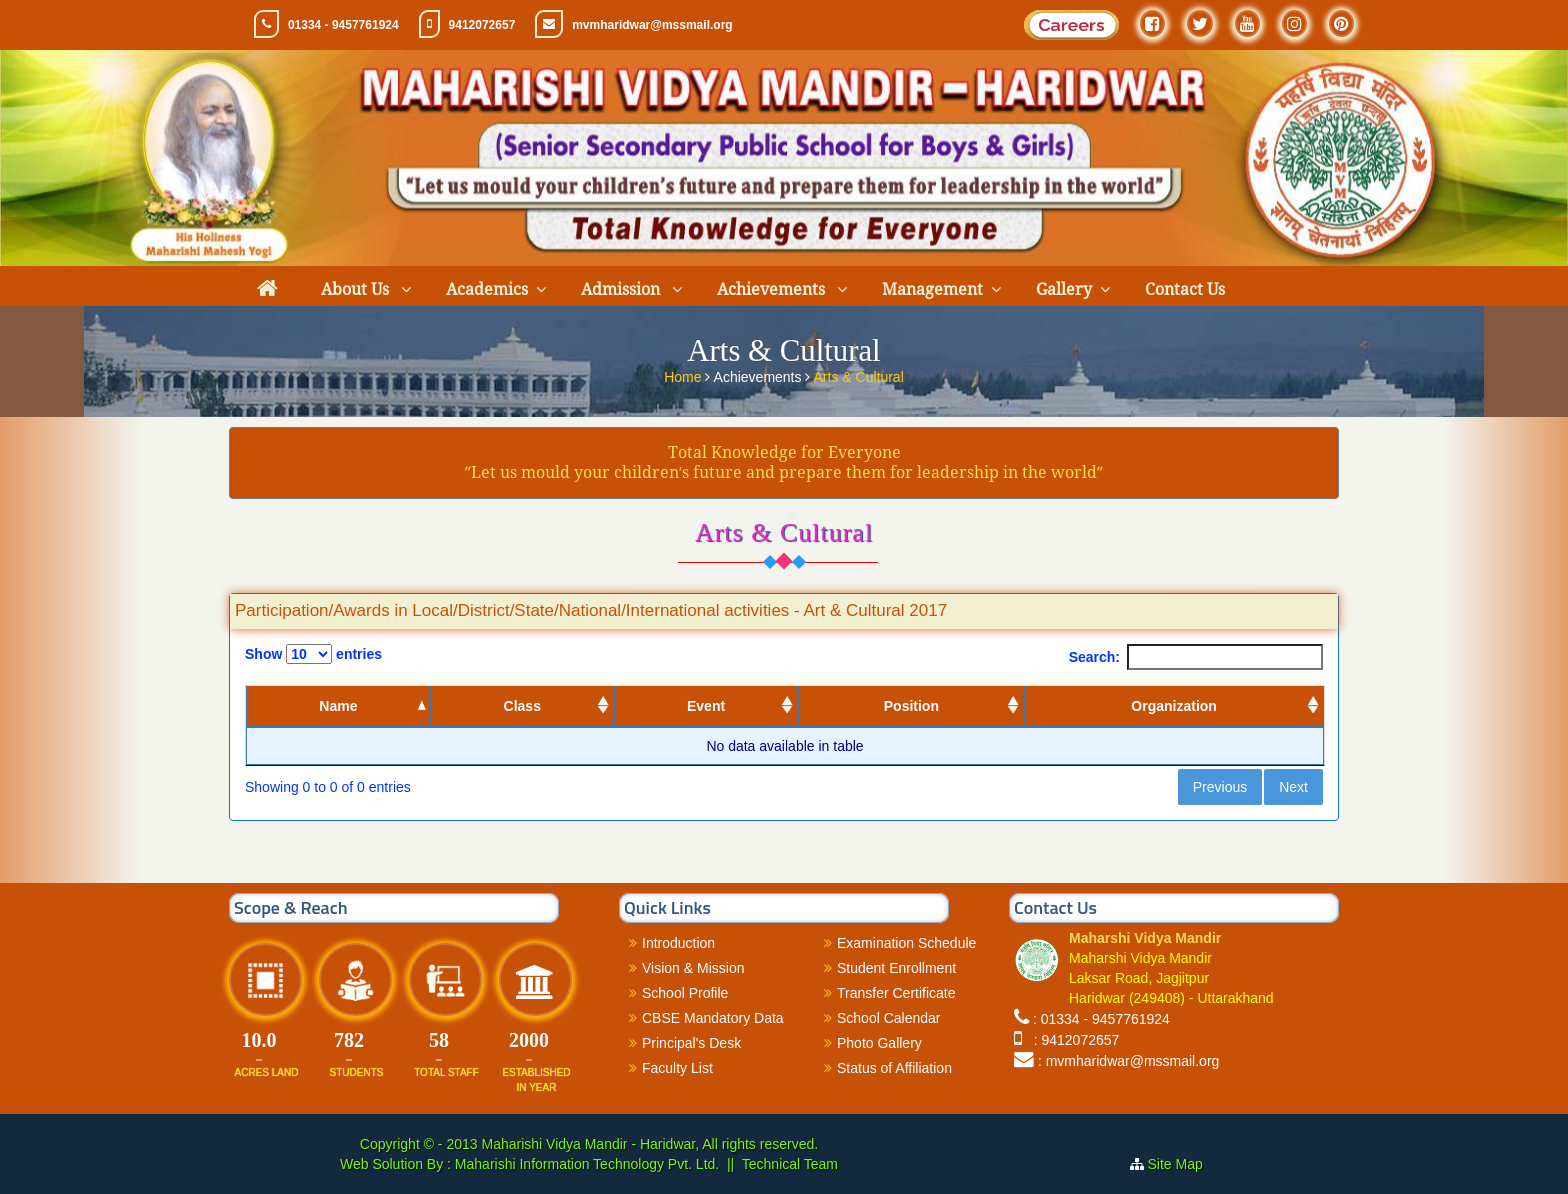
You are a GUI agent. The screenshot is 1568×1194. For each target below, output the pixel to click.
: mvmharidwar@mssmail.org (1128, 1061)
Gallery (1064, 289)
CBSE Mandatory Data (713, 1018)
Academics (487, 289)
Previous (1220, 787)
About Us (357, 289)
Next (1293, 787)
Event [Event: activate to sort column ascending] (706, 706)
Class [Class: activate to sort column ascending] (522, 706)
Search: (1196, 657)
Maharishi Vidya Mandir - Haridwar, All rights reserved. (649, 1144)
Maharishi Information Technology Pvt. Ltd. (585, 1164)
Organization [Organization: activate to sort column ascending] (1174, 706)
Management (932, 289)
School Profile (685, 993)
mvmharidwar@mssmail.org (652, 25)
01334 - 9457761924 (343, 25)
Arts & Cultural (859, 376)
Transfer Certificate (896, 993)
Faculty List (677, 1068)
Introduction (678, 943)
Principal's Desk (691, 1043)
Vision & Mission (693, 968)
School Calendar (889, 1018)
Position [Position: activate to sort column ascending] (911, 706)
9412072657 (482, 25)
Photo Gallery (879, 1043)
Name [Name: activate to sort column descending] (338, 706)
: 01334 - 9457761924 (1101, 1019)
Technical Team (790, 1164)
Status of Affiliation (894, 1068)
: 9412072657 (1072, 1040)
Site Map (1183, 1164)
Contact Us (1185, 289)
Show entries (313, 654)
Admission (622, 289)
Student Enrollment (896, 968)
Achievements (773, 289)
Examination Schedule (906, 943)
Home (684, 376)
